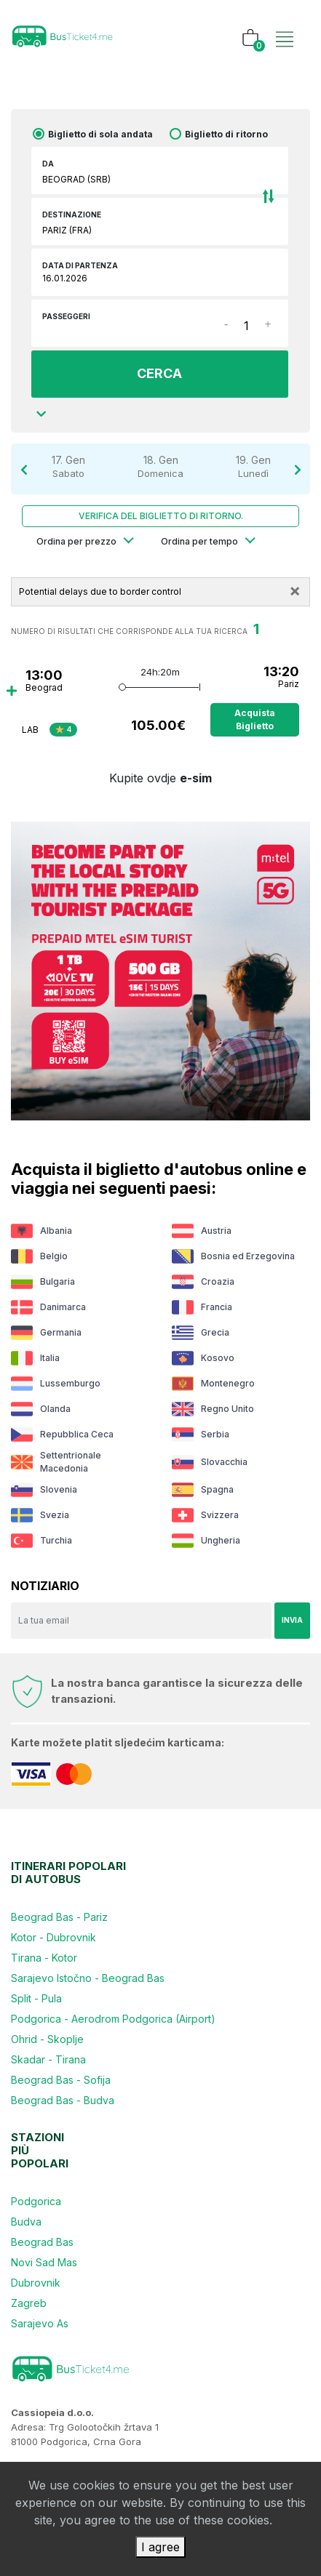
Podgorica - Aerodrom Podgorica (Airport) (113, 2019)
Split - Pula (36, 1998)
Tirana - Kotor (44, 1957)
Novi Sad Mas (44, 2262)
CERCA (159, 373)
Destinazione (71, 214)
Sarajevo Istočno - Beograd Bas (88, 1978)
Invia (292, 1620)
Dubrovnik (35, 2282)
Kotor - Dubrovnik (53, 1937)
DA (48, 163)
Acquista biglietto (254, 719)
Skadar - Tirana (48, 2059)
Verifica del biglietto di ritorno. (161, 515)
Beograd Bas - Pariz (59, 1917)
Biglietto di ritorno (226, 134)
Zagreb (29, 2303)
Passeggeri (66, 316)
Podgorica (36, 2201)
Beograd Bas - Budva (62, 2100)
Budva (26, 2221)
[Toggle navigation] (284, 24)
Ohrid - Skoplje (47, 2039)
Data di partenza (80, 265)
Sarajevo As (39, 2323)
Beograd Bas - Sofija (61, 2080)
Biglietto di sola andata (100, 134)
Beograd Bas (42, 2242)
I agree (160, 2547)
